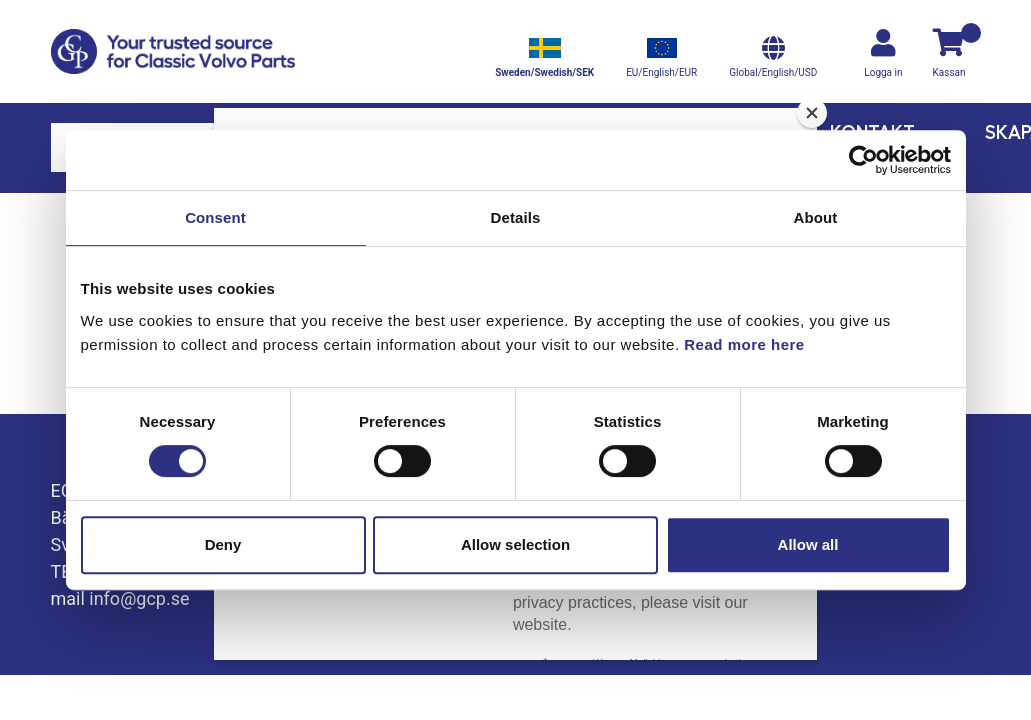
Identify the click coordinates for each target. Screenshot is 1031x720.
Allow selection (515, 544)
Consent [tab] (215, 217)
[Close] (812, 113)
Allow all (808, 544)
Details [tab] (516, 217)
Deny (223, 544)
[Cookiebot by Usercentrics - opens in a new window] (863, 160)
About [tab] (816, 217)
